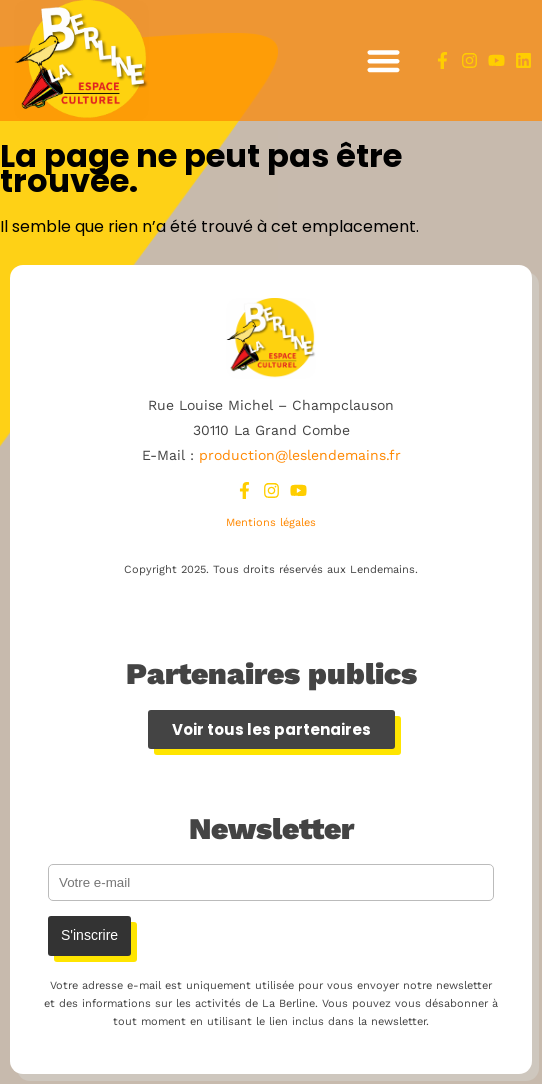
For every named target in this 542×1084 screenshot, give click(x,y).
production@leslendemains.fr (300, 455)
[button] (383, 60)
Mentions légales (271, 522)
